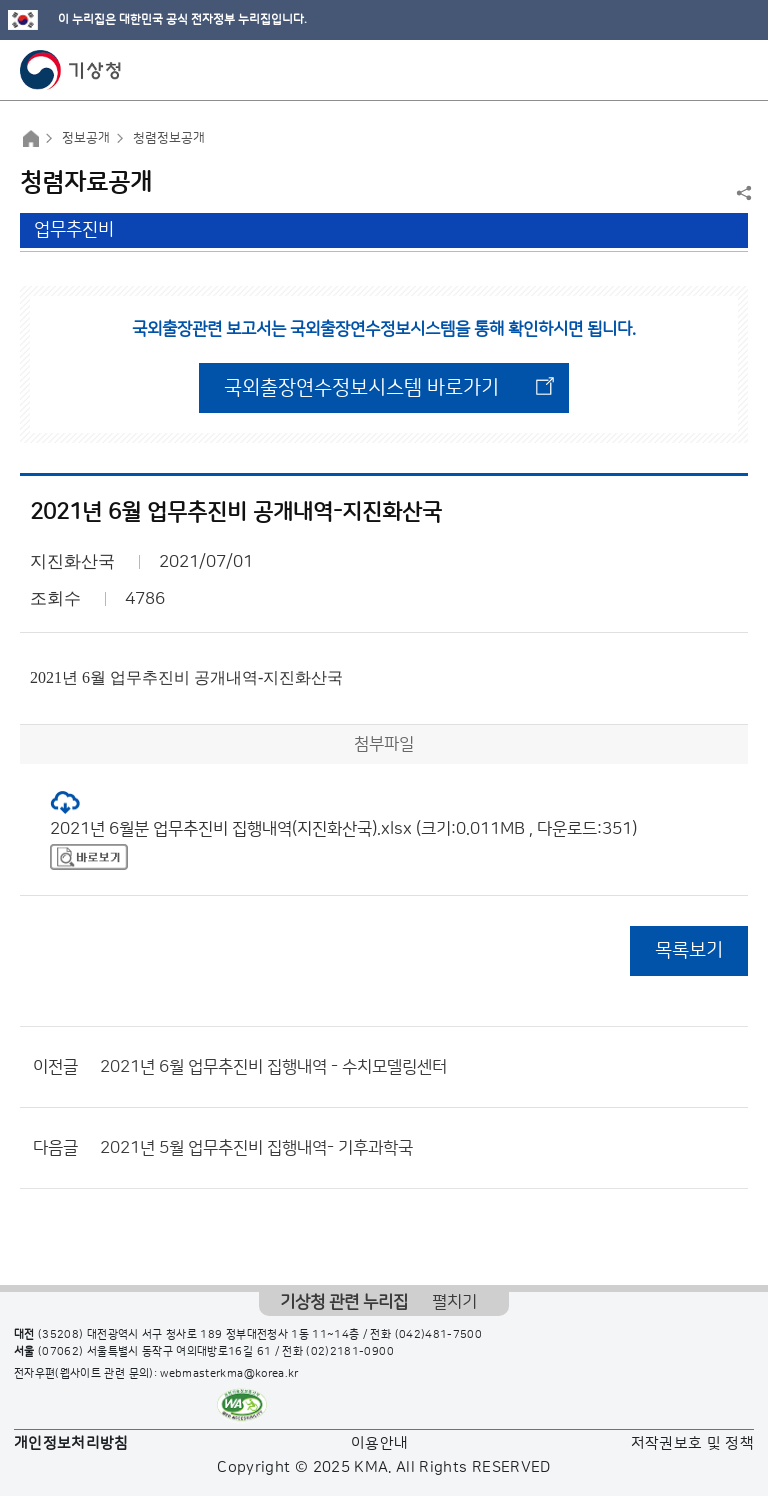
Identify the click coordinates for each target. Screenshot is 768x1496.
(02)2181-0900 (350, 1352)
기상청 (71, 70)
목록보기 (689, 950)
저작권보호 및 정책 (693, 1443)
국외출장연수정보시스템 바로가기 (361, 388)
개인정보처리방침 (71, 1443)
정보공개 (86, 138)
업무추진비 (74, 230)
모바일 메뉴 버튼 (735, 70)
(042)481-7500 (439, 1335)
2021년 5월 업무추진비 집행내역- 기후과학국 (256, 1148)
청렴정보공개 (169, 138)
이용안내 (379, 1443)
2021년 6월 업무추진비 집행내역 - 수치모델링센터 (273, 1067)
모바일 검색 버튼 (703, 70)
